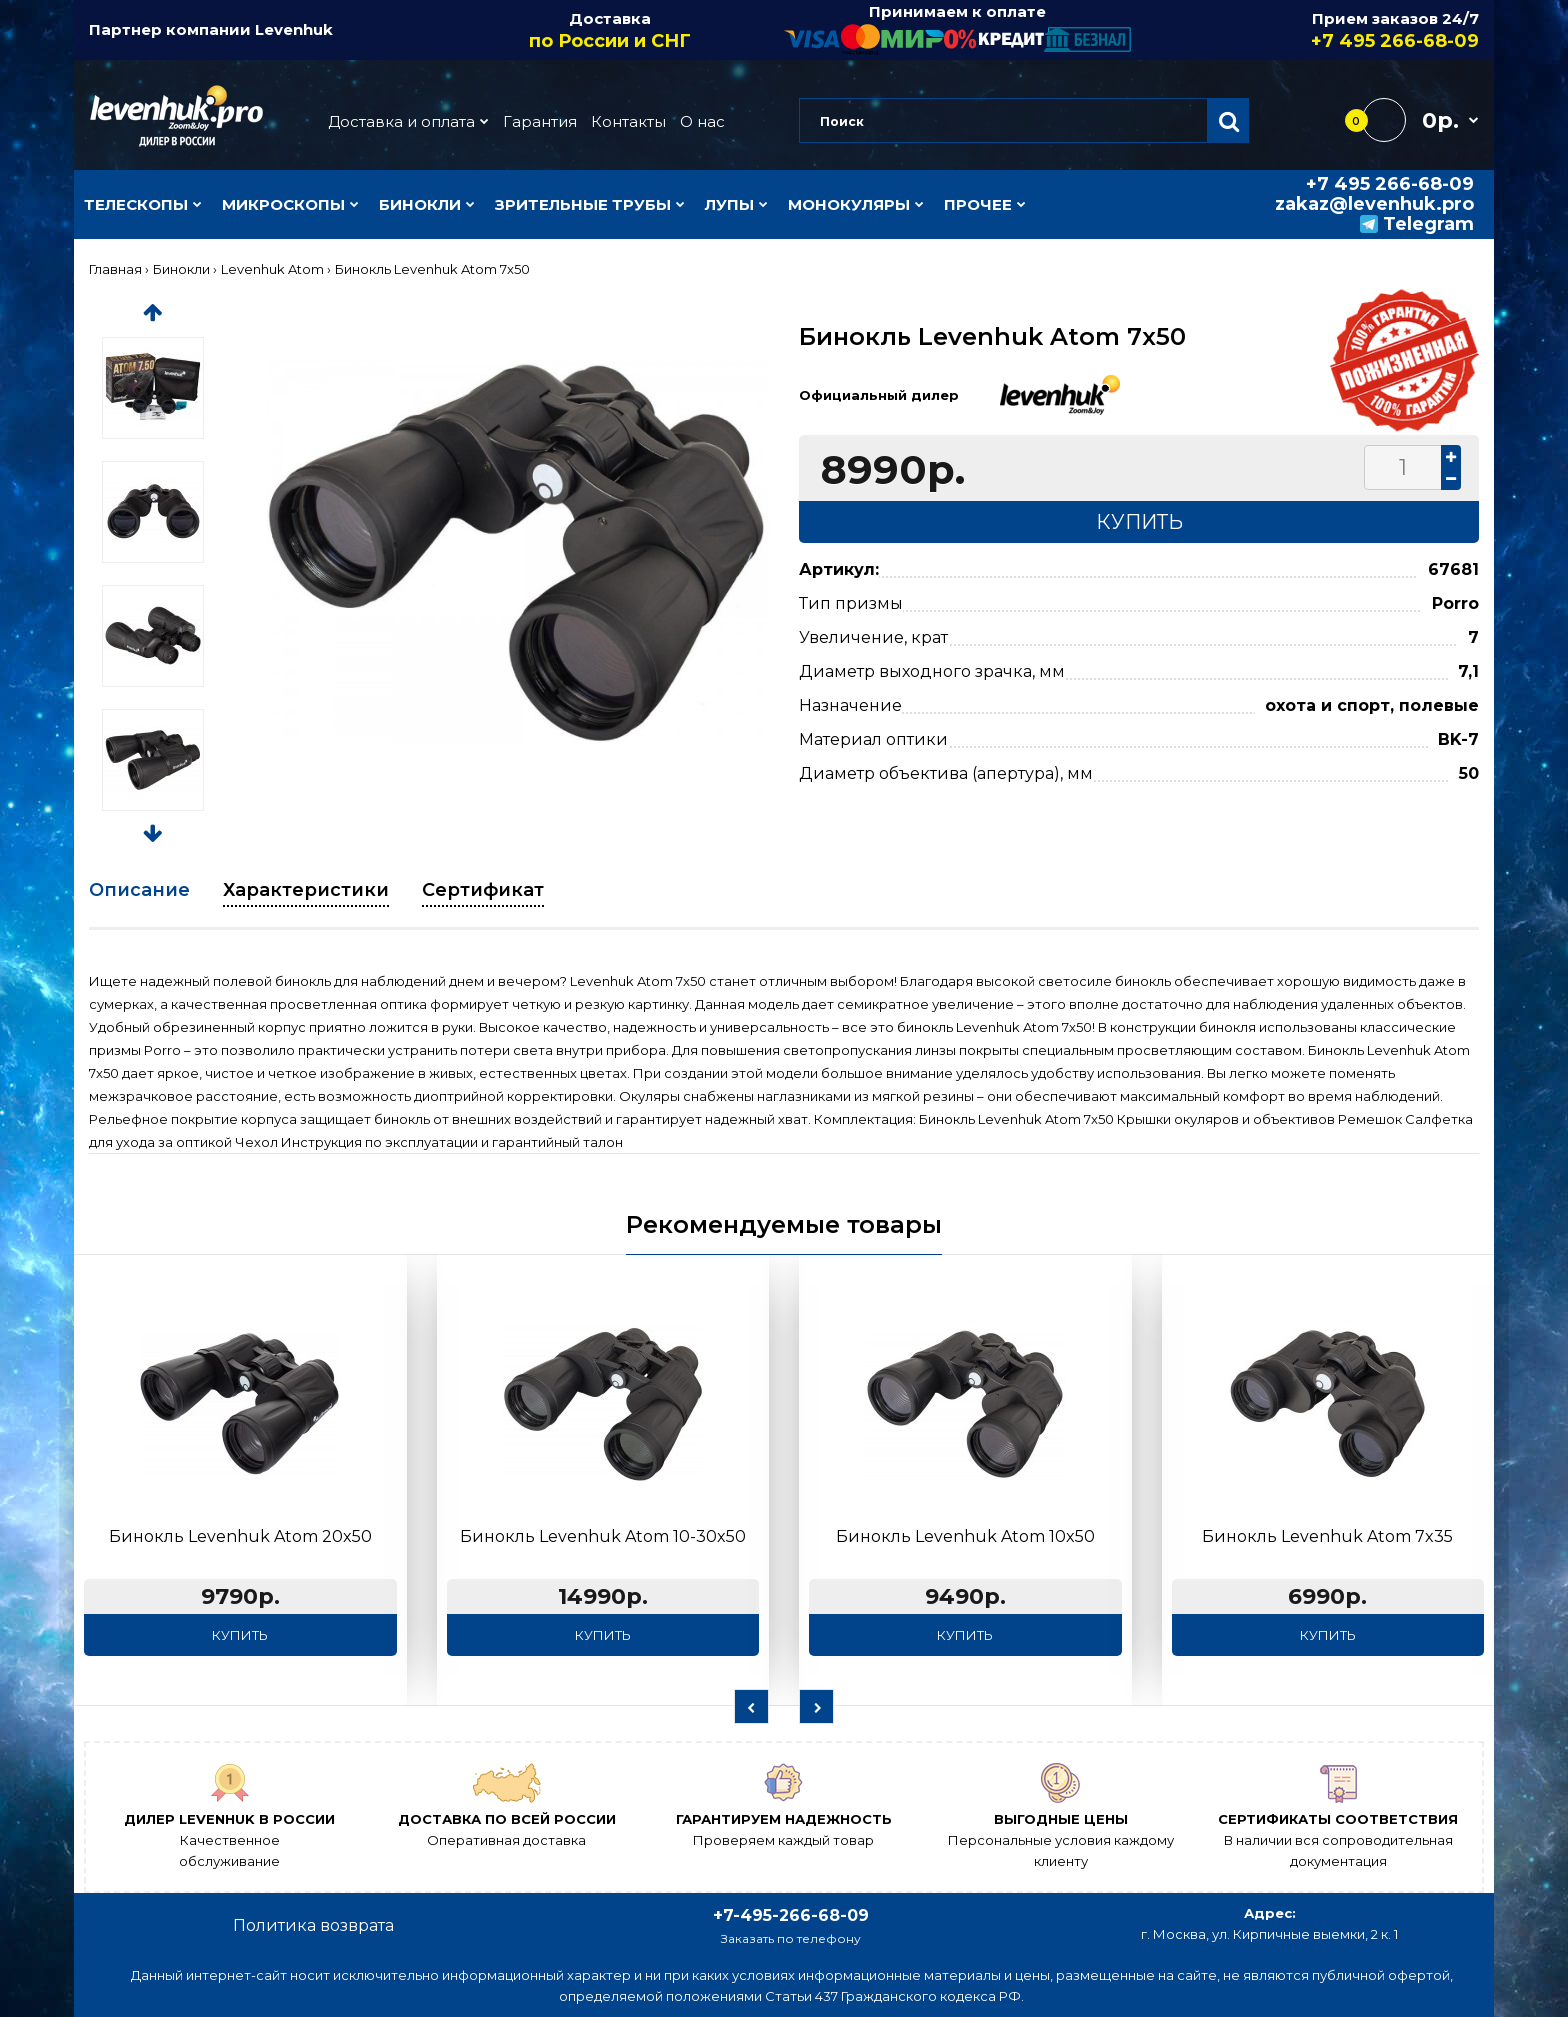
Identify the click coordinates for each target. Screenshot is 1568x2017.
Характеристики (306, 890)
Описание (139, 890)
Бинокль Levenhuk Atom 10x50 (965, 1536)
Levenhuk (294, 29)
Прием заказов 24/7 (1306, 31)
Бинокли (181, 269)
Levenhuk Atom (272, 269)
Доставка (611, 31)
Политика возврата (313, 1925)
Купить (240, 1635)
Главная (115, 269)
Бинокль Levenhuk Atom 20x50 (240, 1536)
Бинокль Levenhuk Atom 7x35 (1327, 1536)
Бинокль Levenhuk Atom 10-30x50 (603, 1536)
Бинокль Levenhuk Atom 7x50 (432, 269)
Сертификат (483, 890)
